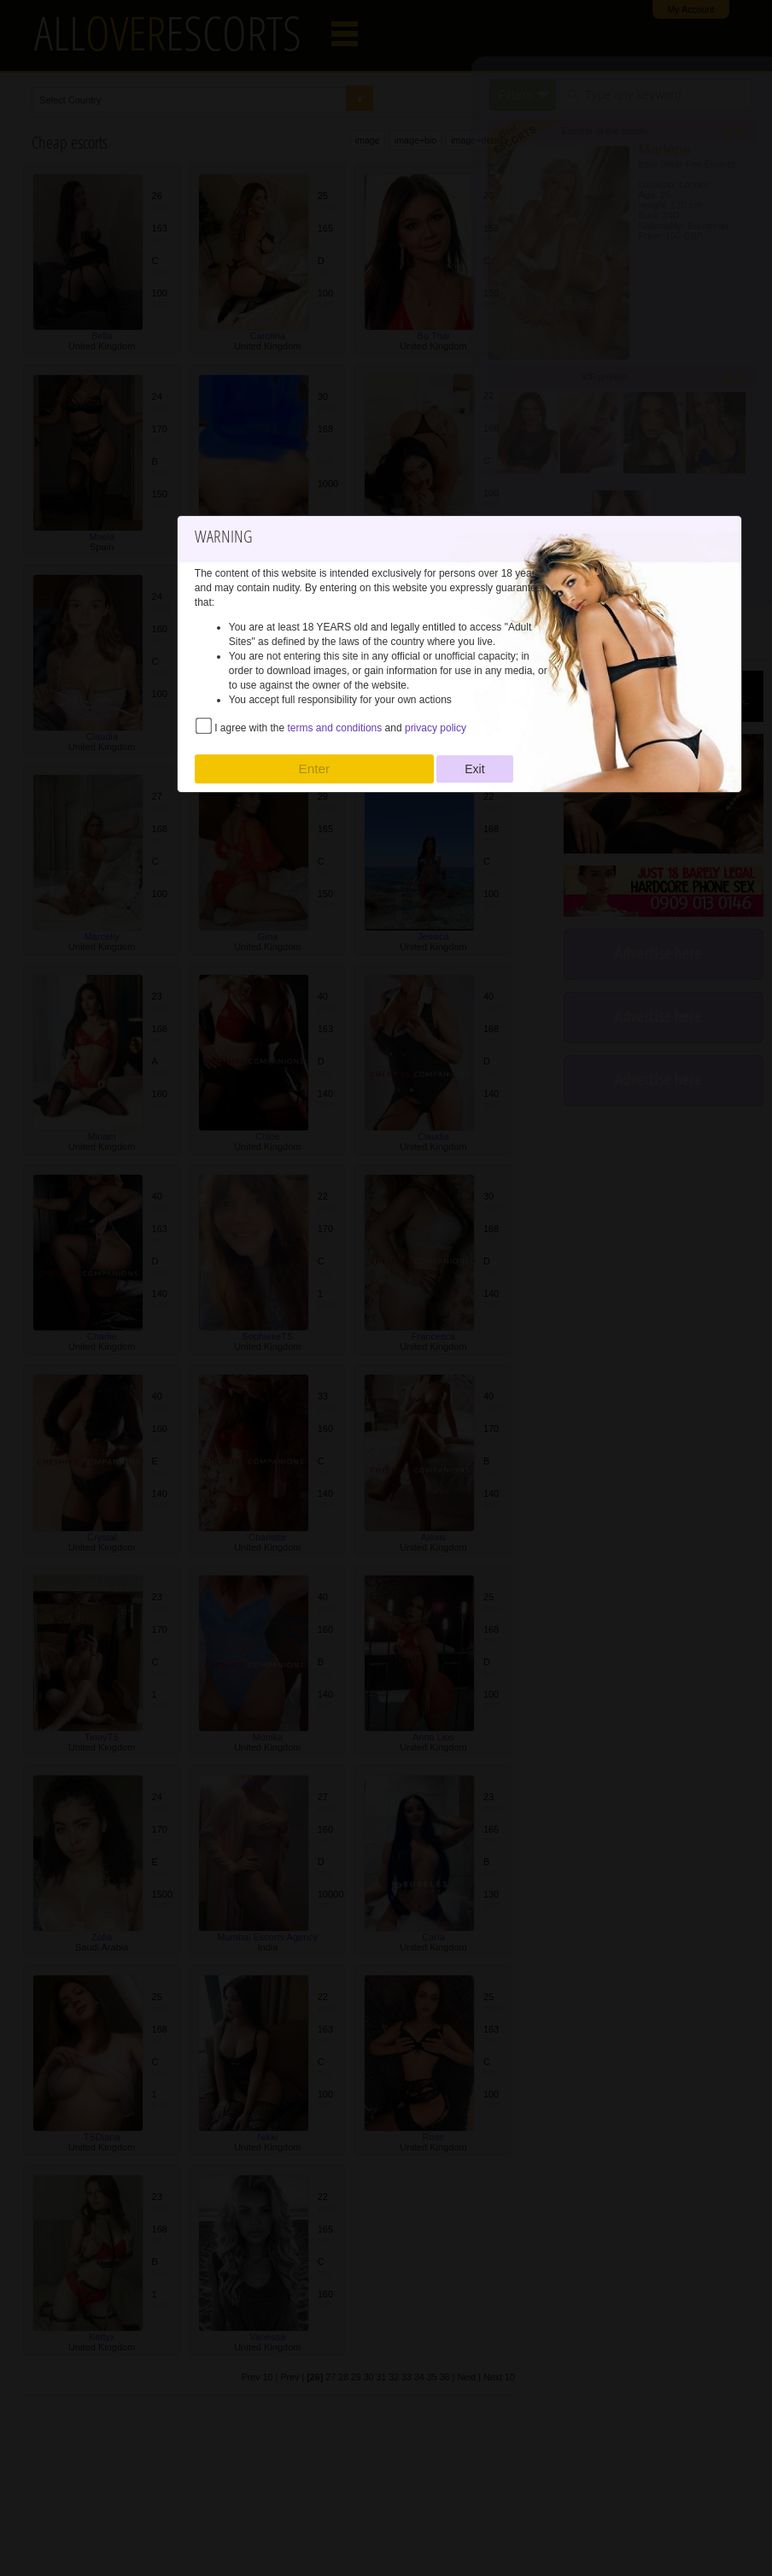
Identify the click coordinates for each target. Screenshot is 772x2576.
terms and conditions (335, 728)
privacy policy (435, 728)
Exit (474, 769)
